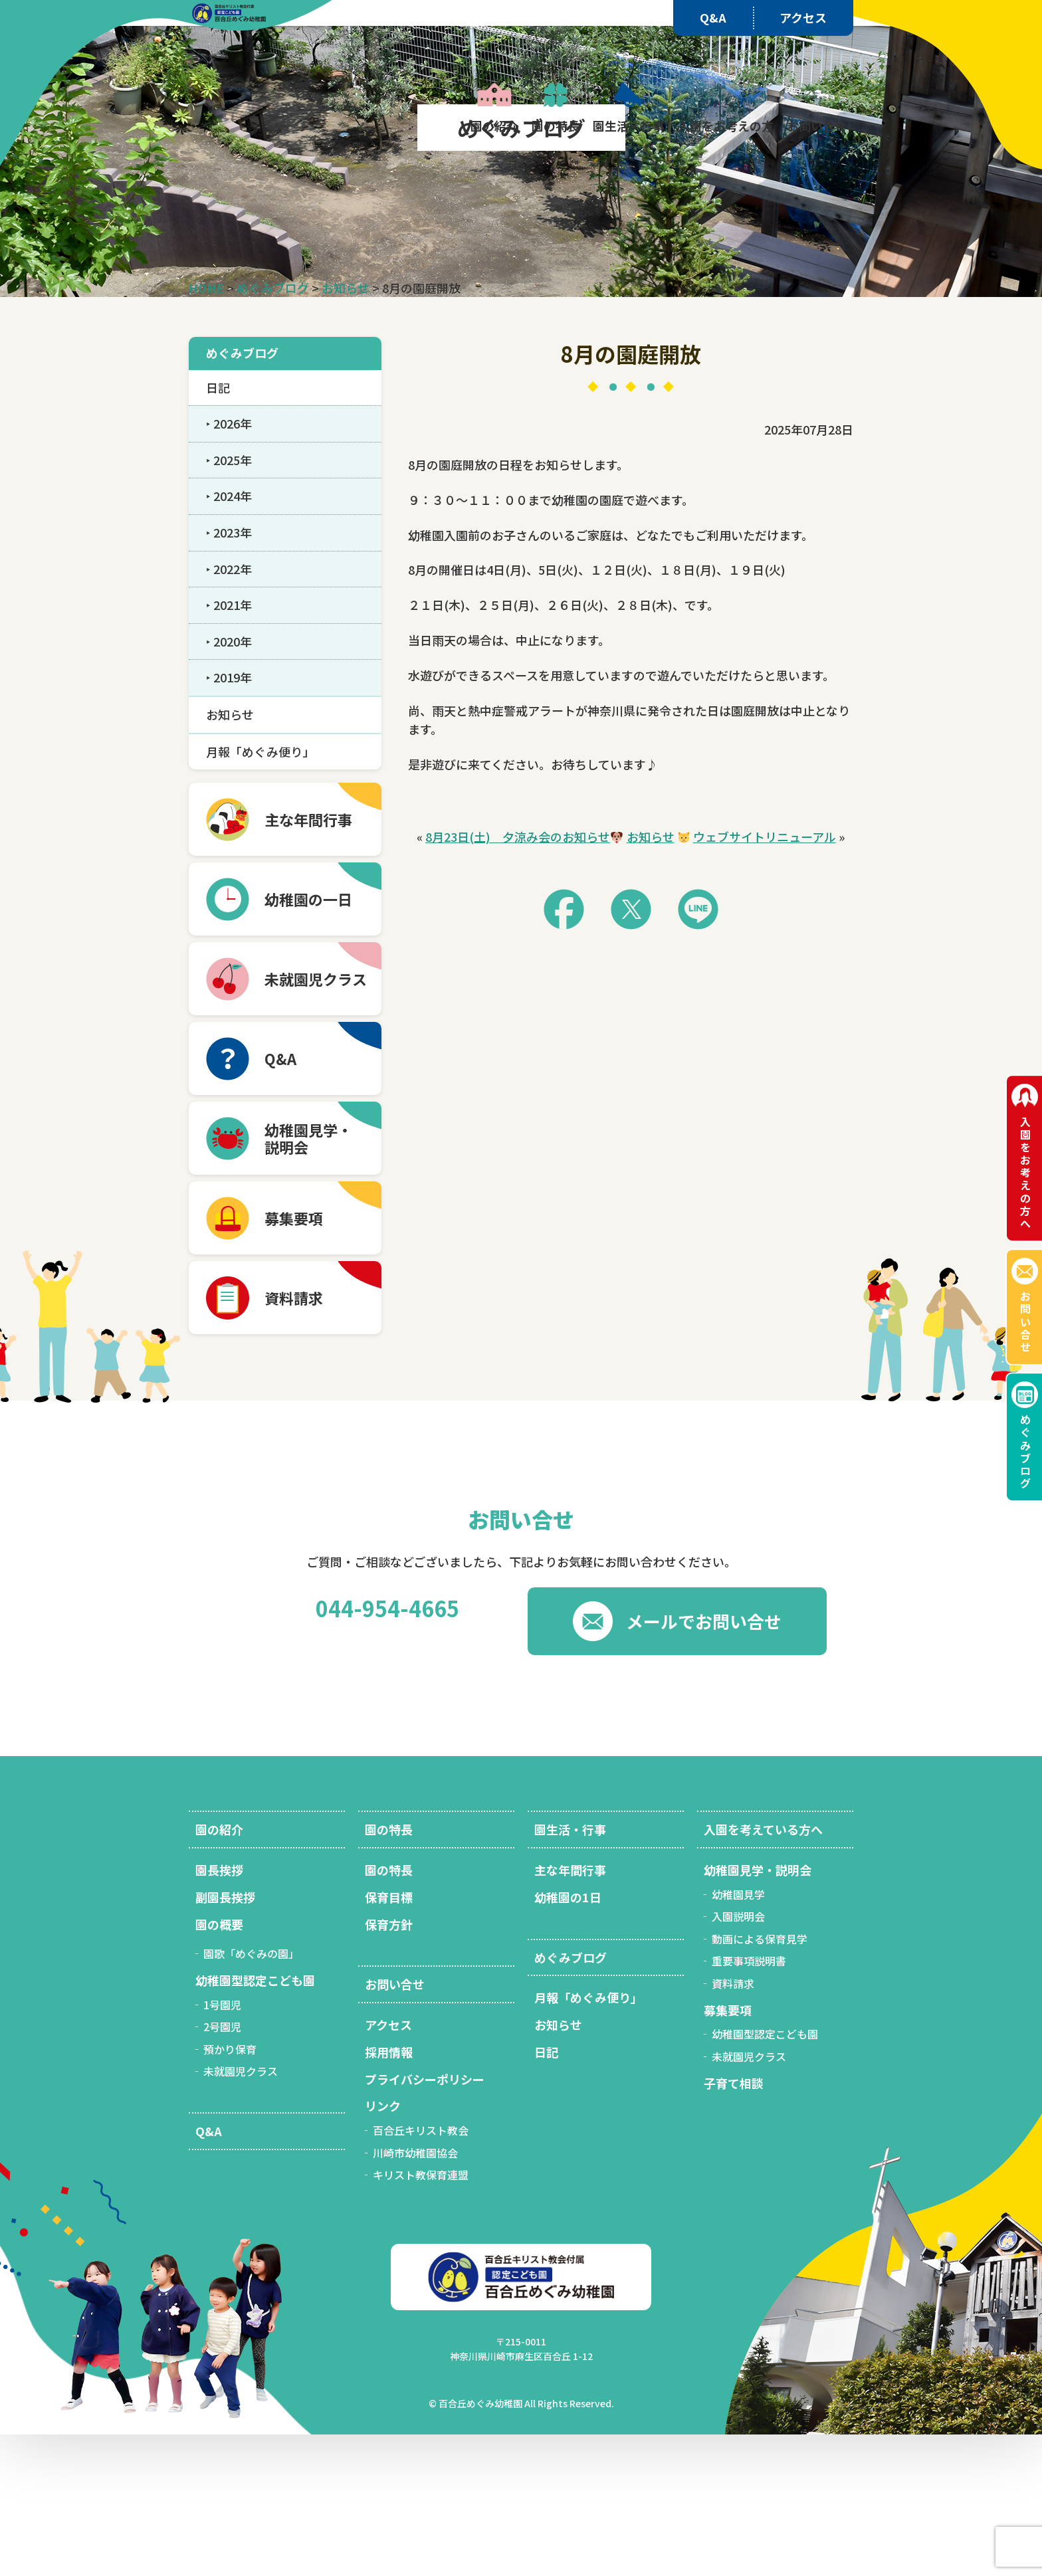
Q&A (713, 17)
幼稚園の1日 (567, 2038)
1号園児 (222, 2146)
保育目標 (389, 2038)
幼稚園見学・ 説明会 (308, 1279)
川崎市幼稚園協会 (415, 2294)
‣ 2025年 (229, 601)
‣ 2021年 (229, 746)
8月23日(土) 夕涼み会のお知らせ (517, 978)
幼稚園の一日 (308, 1040)
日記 (218, 529)
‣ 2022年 (229, 710)
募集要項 (293, 1359)
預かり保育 (230, 2191)
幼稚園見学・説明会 (757, 2011)
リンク (383, 2247)
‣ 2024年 (229, 637)
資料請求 (293, 1439)
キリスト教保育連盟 (421, 2316)
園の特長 (389, 1970)
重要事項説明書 (749, 2102)
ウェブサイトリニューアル (764, 978)
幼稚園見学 (738, 2036)
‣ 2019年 (229, 818)
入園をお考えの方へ (1025, 1173)
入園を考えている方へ (763, 1970)
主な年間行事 (308, 960)
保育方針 (389, 2065)
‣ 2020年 (229, 782)
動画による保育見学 (759, 2080)
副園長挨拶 (225, 2038)
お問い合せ (1025, 1321)
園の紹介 (219, 1970)
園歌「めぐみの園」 (251, 2095)
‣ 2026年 (229, 564)
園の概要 (219, 2065)
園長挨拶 (219, 2011)
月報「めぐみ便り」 (260, 893)
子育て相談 (734, 2224)
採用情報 (389, 2193)
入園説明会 (738, 2058)
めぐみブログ (1025, 1451)
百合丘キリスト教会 (421, 2272)
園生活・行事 (570, 1970)
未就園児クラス (315, 1120)
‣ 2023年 (229, 673)
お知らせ (651, 978)
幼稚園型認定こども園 (255, 2121)
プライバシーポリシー (424, 2220)
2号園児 (222, 2168)
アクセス (803, 17)
